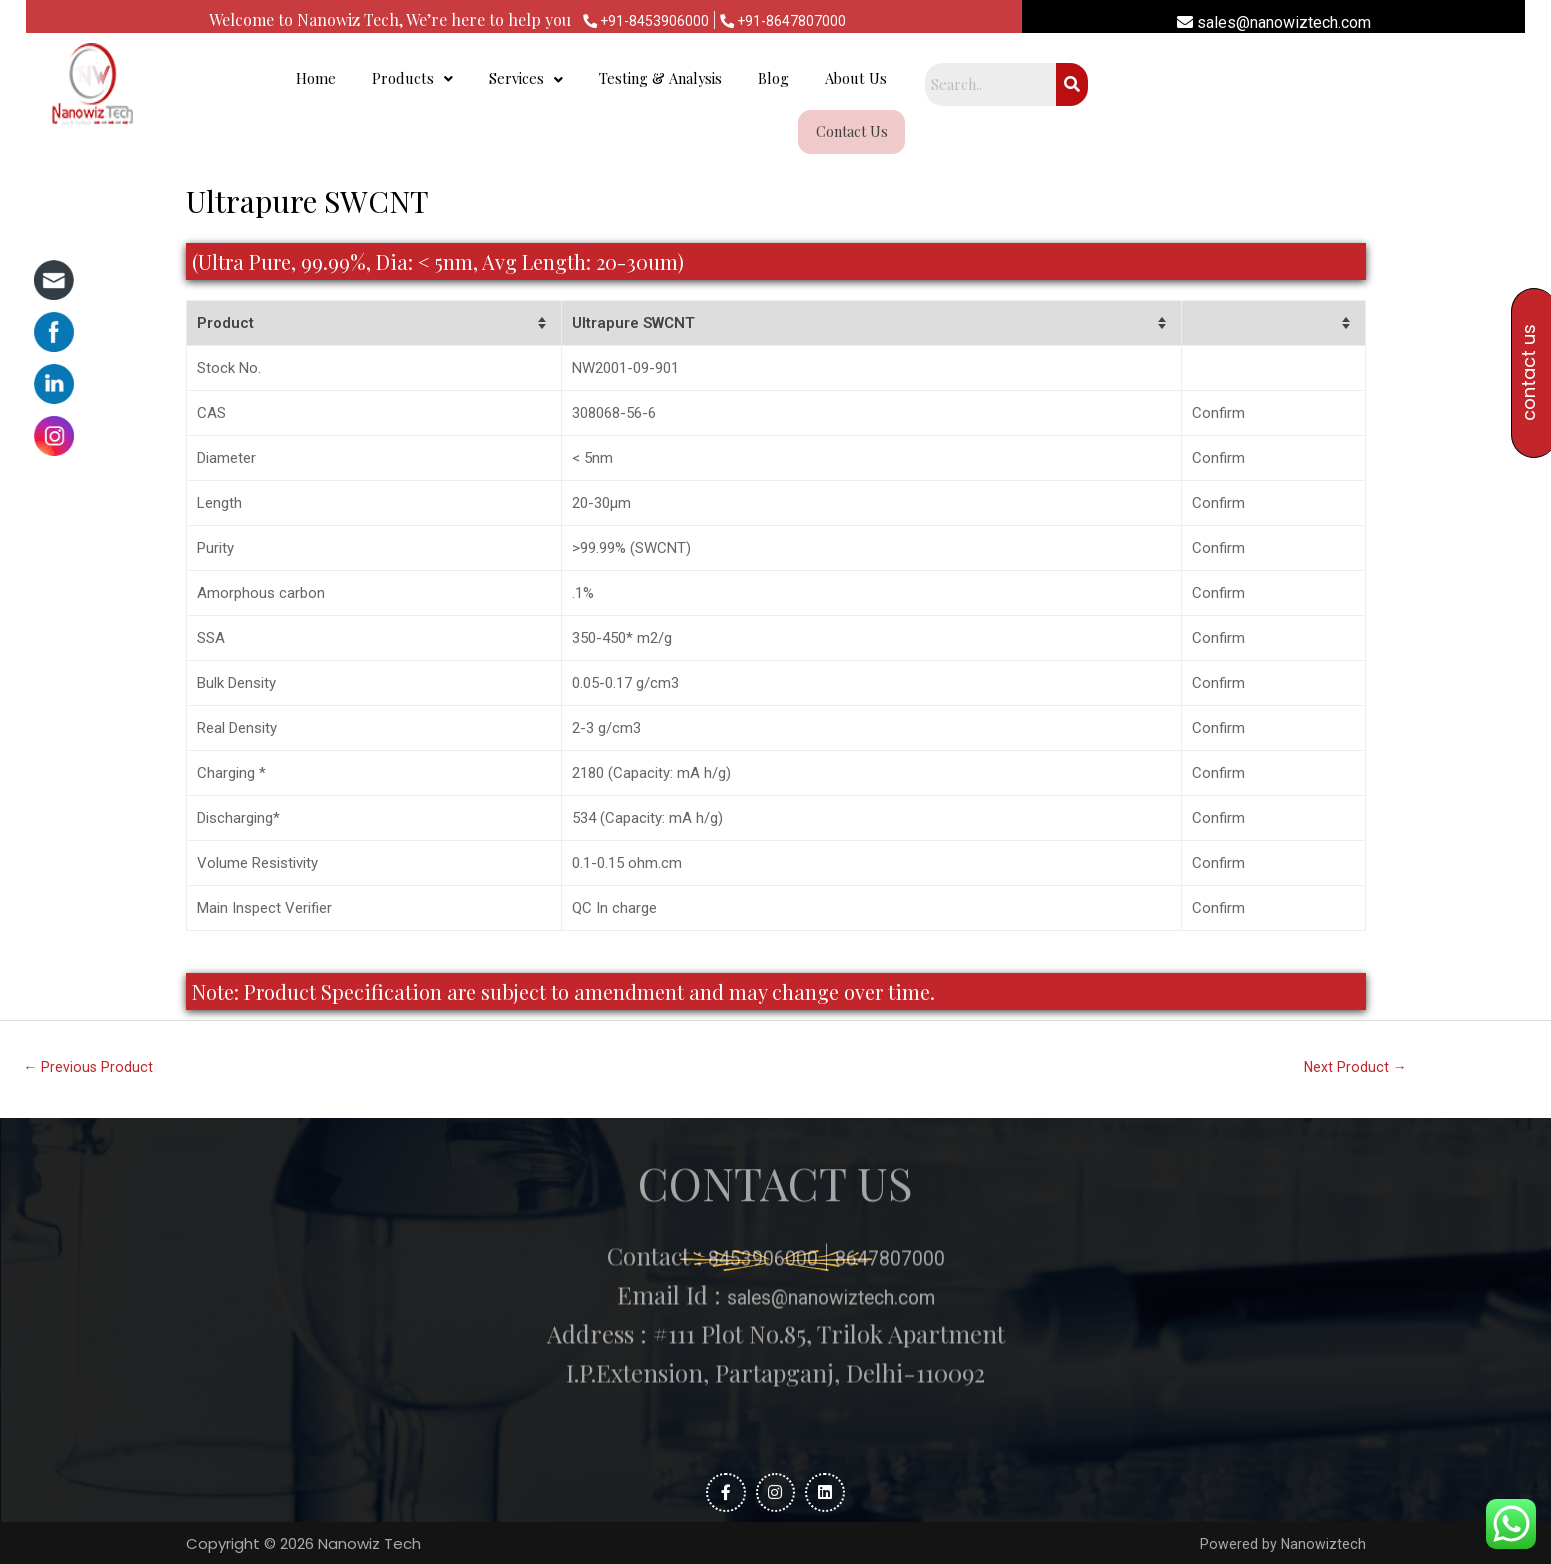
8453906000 (750, 1150)
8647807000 (900, 1150)
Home (537, 86)
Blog (1019, 86)
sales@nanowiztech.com (1274, 22)
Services (756, 86)
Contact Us (1210, 87)
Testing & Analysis (899, 86)
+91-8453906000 (637, 20)
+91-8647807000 (791, 20)
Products (628, 86)
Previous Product (91, 1035)
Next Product (1355, 1035)
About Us (1105, 86)
